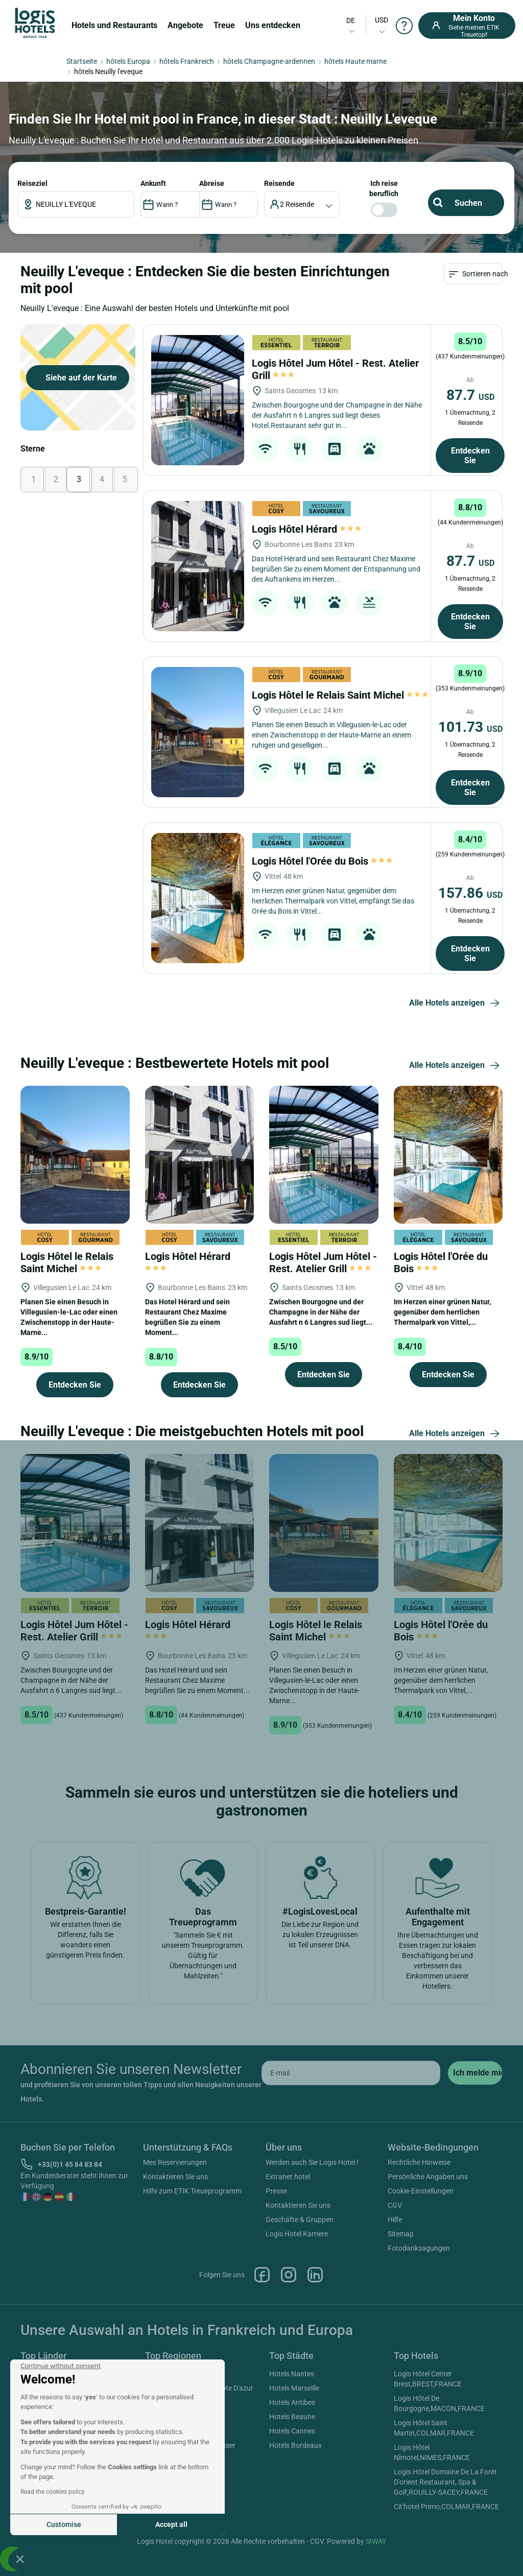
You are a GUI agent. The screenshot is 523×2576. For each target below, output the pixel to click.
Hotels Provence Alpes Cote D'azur (199, 2551)
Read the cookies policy (52, 2491)
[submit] (475, 2236)
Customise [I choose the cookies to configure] (63, 2524)
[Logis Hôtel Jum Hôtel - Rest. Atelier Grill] (197, 562)
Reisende (492, 365)
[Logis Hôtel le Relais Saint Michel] (197, 894)
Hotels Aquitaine (171, 2565)
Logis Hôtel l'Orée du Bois (322, 1023)
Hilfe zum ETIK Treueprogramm (192, 2354)
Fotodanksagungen (419, 2411)
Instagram (288, 2437)
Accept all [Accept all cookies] (171, 2524)
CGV (395, 2368)
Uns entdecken (272, 25)
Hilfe (395, 2382)
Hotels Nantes (291, 2537)
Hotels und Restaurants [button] (114, 25)
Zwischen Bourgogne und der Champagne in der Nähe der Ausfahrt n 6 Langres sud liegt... (320, 1474)
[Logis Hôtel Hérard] (197, 728)
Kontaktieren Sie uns (175, 2339)
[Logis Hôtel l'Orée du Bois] (197, 1060)
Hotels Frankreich (48, 2537)
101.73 (470, 889)
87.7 (470, 557)
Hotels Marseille (294, 2551)
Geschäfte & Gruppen (300, 2382)
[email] (351, 2236)
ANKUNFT (478, 365)
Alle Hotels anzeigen (456, 1166)
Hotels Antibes (292, 2565)
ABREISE (482, 365)
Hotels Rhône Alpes (175, 2537)
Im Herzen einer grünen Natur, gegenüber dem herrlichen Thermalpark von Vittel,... (442, 1474)
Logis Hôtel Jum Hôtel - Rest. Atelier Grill (323, 1425)
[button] (20, 2558)
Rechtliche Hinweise (419, 2325)
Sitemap (401, 2397)
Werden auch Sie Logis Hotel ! (312, 2325)
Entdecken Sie (470, 618)
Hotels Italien (41, 2551)
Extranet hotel (288, 2339)
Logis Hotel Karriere (297, 2397)
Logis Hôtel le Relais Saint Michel (340, 857)
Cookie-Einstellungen (421, 2354)
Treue (224, 25)
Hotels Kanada (43, 2565)
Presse (276, 2354)
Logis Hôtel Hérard (306, 691)
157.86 (470, 1055)
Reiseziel (466, 365)
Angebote (185, 25)
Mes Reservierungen (175, 2325)
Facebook (262, 2437)
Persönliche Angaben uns (428, 2339)
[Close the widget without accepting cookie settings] (60, 2366)
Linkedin (315, 2437)
